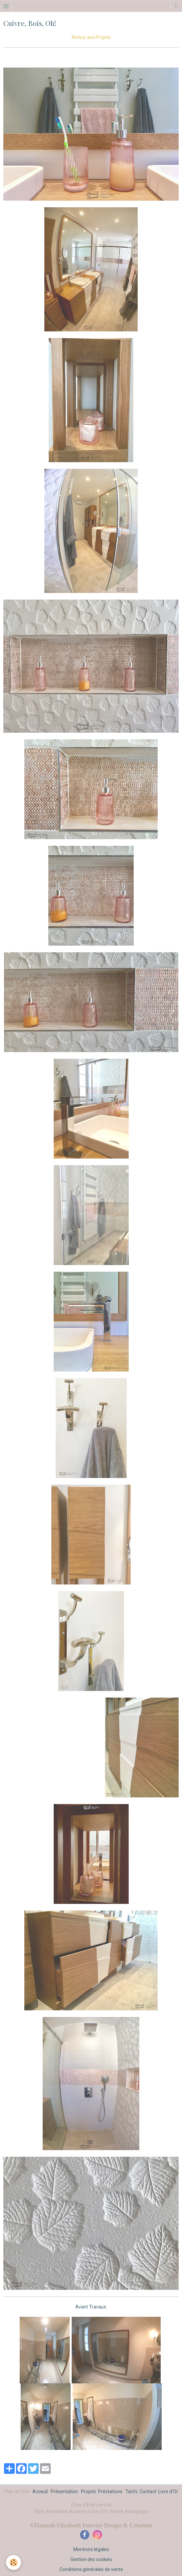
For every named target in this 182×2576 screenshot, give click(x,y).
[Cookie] (13, 2562)
